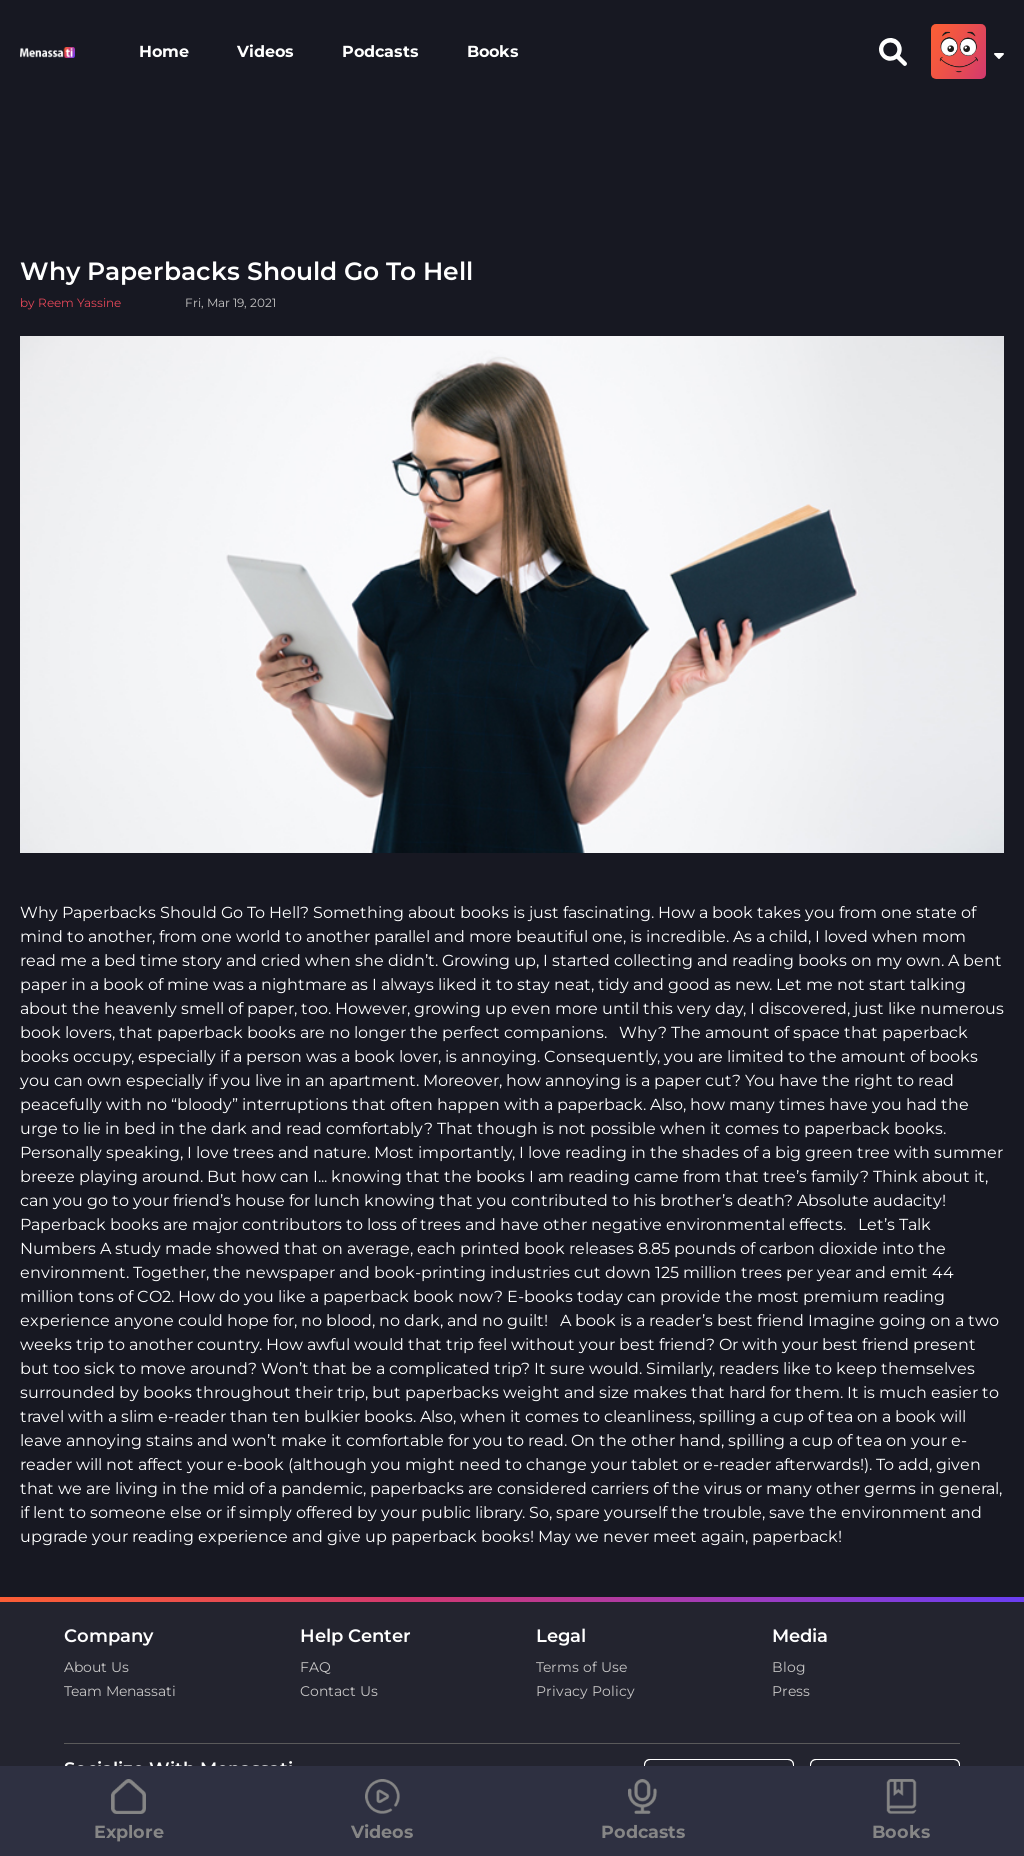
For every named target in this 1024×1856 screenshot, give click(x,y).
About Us (96, 1667)
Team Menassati (120, 1691)
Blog (789, 1667)
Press (791, 1691)
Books (493, 51)
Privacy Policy (585, 1691)
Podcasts (380, 51)
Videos (265, 51)
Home (164, 51)
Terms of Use (581, 1667)
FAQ (315, 1667)
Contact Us (339, 1691)
